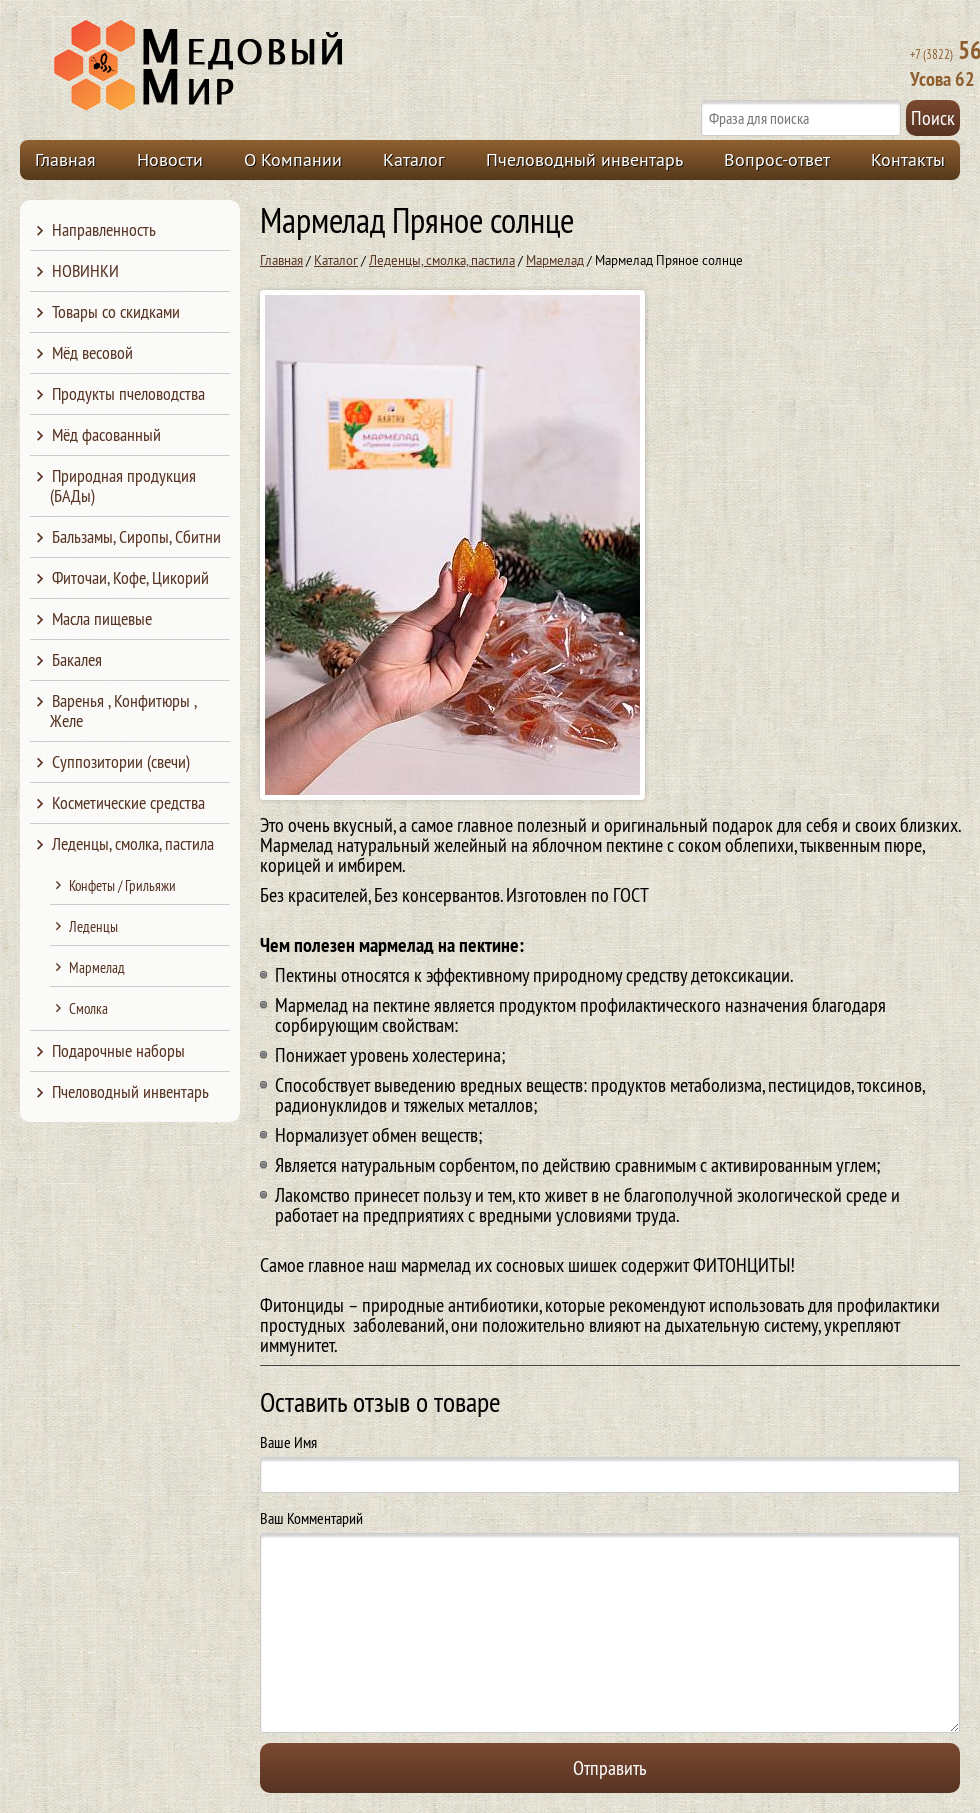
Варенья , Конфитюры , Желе (123, 710)
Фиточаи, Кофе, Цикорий (130, 577)
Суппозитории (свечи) (121, 761)
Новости (170, 159)
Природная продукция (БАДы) (123, 485)
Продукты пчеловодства (128, 393)
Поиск (933, 117)
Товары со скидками (116, 311)
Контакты (908, 159)
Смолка (88, 1008)
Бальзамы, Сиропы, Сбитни (136, 536)
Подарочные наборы (118, 1050)
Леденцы (93, 926)
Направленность (104, 229)
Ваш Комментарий (311, 1518)
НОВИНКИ (85, 270)
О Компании (293, 159)
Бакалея (77, 659)
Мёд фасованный (106, 434)
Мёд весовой (92, 352)
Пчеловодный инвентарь (584, 159)
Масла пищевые (102, 618)
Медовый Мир (292, 66)
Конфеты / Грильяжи (122, 885)
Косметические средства (128, 802)
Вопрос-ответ (777, 159)
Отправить (610, 1767)
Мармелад (555, 260)
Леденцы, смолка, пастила (442, 260)
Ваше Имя (288, 1442)
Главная (65, 159)
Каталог (414, 159)
